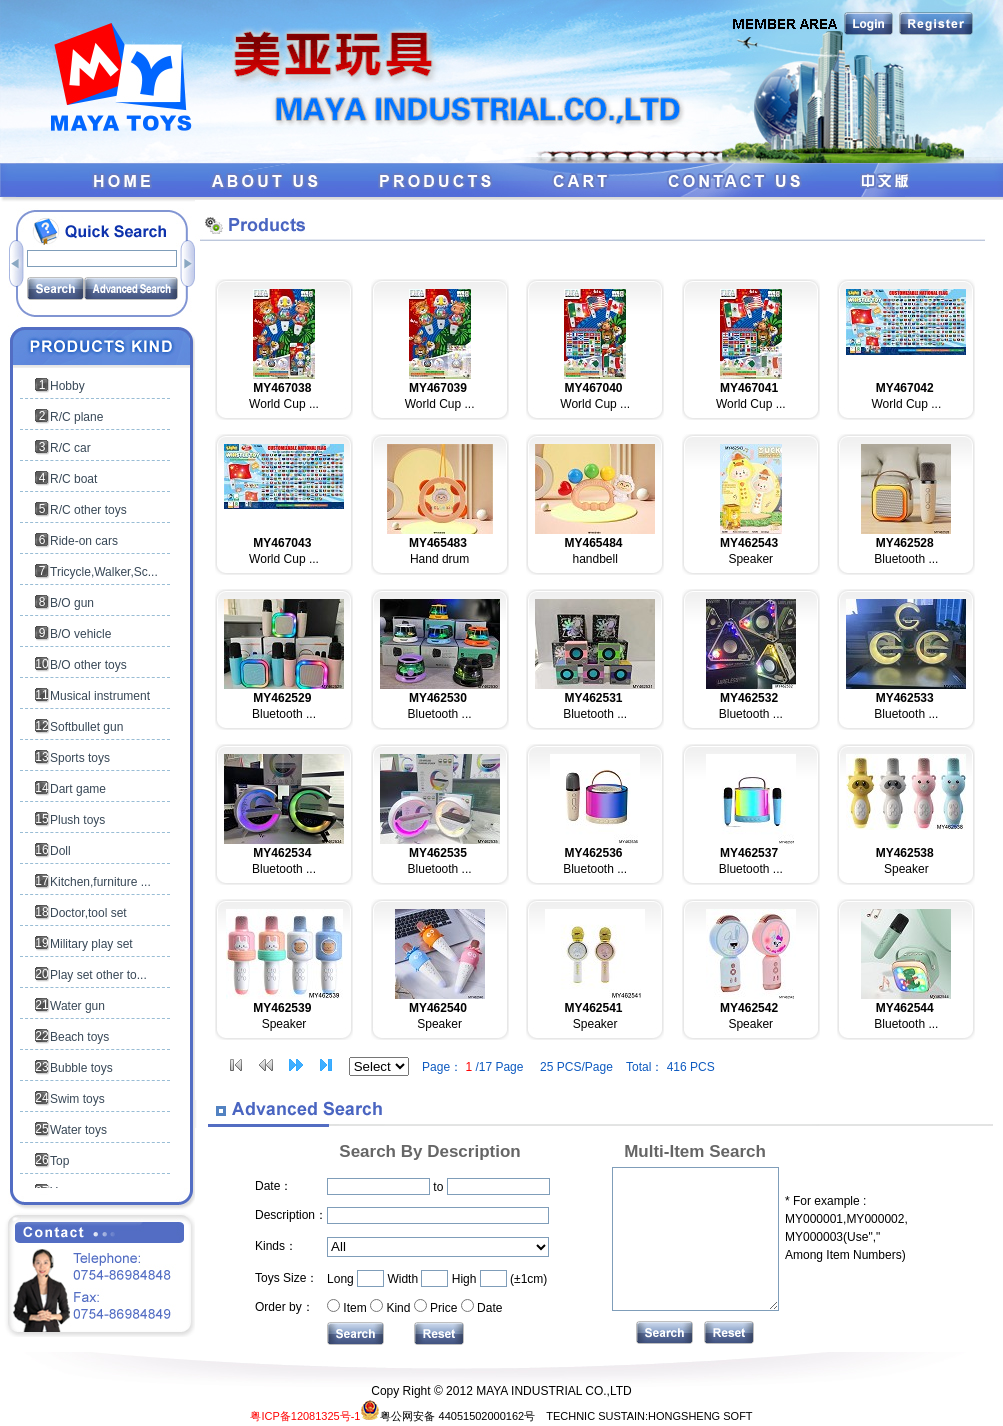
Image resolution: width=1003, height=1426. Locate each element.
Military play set (91, 944)
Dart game (78, 789)
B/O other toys (88, 665)
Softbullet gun (86, 727)
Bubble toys (81, 1068)
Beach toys (79, 1037)
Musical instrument (100, 696)
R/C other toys (88, 510)
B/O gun (72, 603)
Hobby (67, 386)
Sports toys (80, 758)
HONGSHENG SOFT (700, 1416)
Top (59, 1161)
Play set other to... (98, 975)
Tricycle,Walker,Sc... (104, 572)
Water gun (77, 1006)
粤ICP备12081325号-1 (305, 1416)
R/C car (70, 448)
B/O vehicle (80, 634)
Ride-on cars (84, 541)
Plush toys (77, 820)
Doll (60, 851)
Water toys (78, 1130)
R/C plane (76, 417)
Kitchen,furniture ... (100, 882)
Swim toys (77, 1099)
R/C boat (73, 479)
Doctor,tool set (88, 913)
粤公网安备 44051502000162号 (447, 1416)
